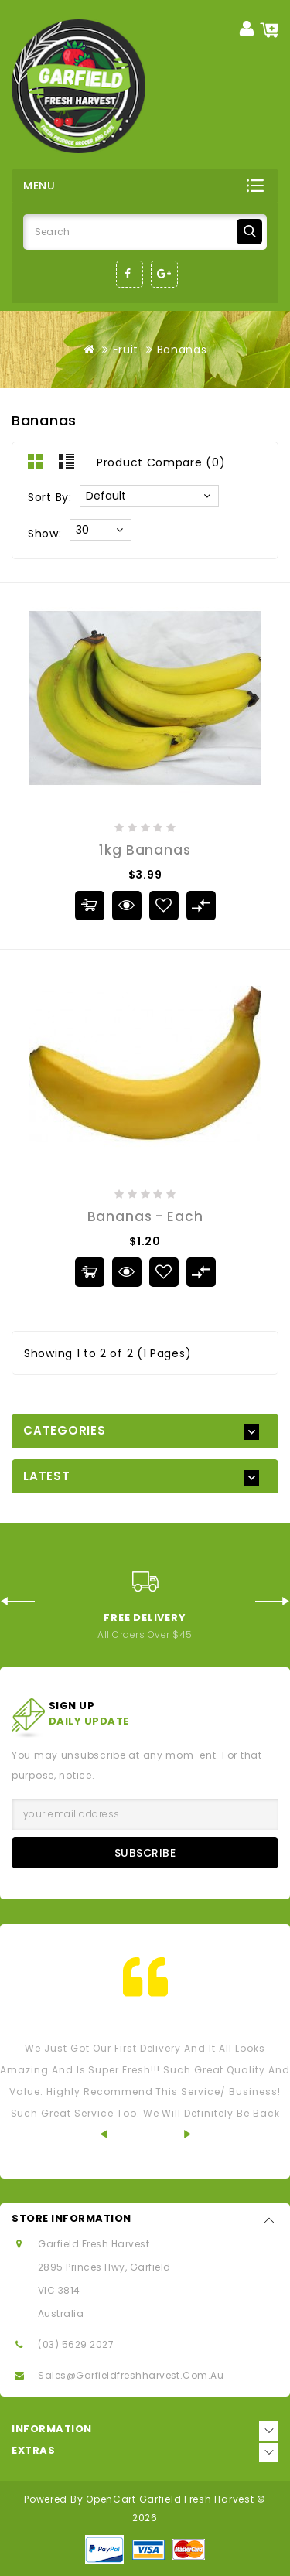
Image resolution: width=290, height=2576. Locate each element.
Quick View (125, 904)
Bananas (182, 349)
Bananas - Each (145, 1216)
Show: (45, 533)
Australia (61, 2313)
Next (272, 1601)
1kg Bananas (144, 850)
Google (164, 274)
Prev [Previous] (17, 1601)
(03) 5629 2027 (76, 2344)
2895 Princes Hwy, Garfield (104, 2267)
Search (249, 231)
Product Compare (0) (161, 462)
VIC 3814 (59, 2290)
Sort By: (50, 497)
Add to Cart (89, 905)
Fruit (126, 349)
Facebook (129, 274)
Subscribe (145, 1853)
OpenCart (111, 2499)
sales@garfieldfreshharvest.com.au (130, 2375)
